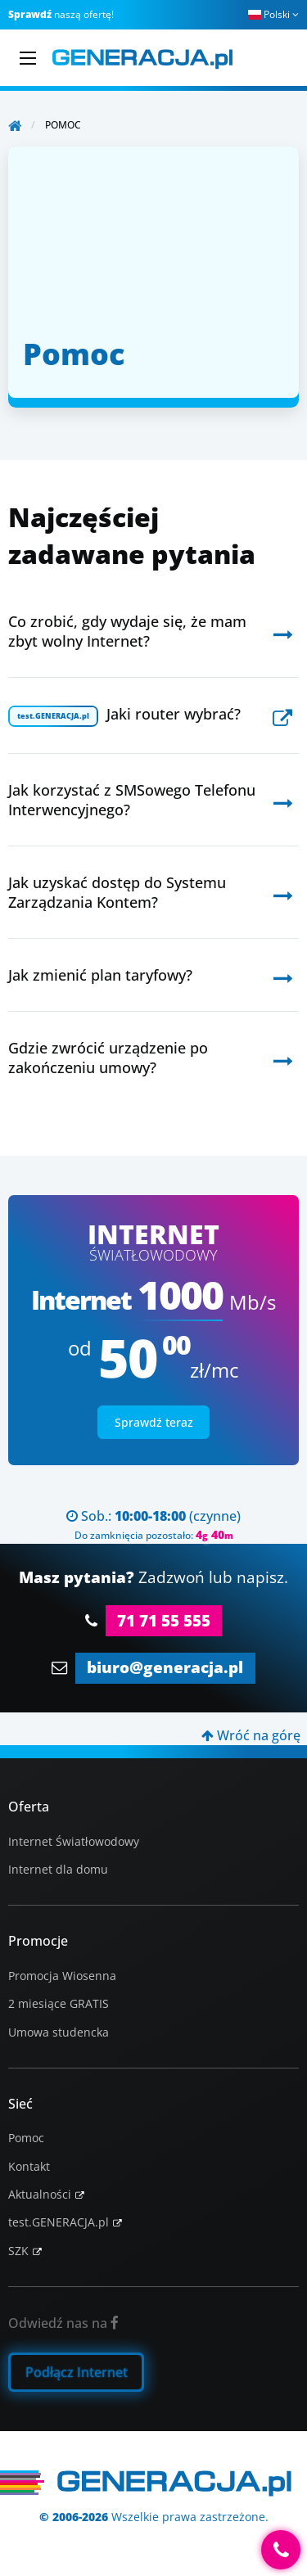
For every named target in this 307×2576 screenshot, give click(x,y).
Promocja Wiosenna (62, 1975)
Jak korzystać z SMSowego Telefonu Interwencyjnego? (131, 799)
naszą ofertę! (61, 14)
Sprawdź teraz (154, 1422)
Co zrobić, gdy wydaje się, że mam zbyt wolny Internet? (127, 631)
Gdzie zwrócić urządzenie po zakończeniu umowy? (108, 1057)
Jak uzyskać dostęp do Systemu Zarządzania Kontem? (117, 892)
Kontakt (29, 2166)
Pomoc (26, 2137)
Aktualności (39, 2194)
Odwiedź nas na (63, 2323)
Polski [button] (273, 14)
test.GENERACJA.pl (58, 2222)
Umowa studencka (58, 2032)
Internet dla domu (58, 1869)
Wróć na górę (250, 1735)
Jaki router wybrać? (124, 715)
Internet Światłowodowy (73, 1841)
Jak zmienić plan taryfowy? (100, 975)
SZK (18, 2250)
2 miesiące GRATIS (58, 2003)
